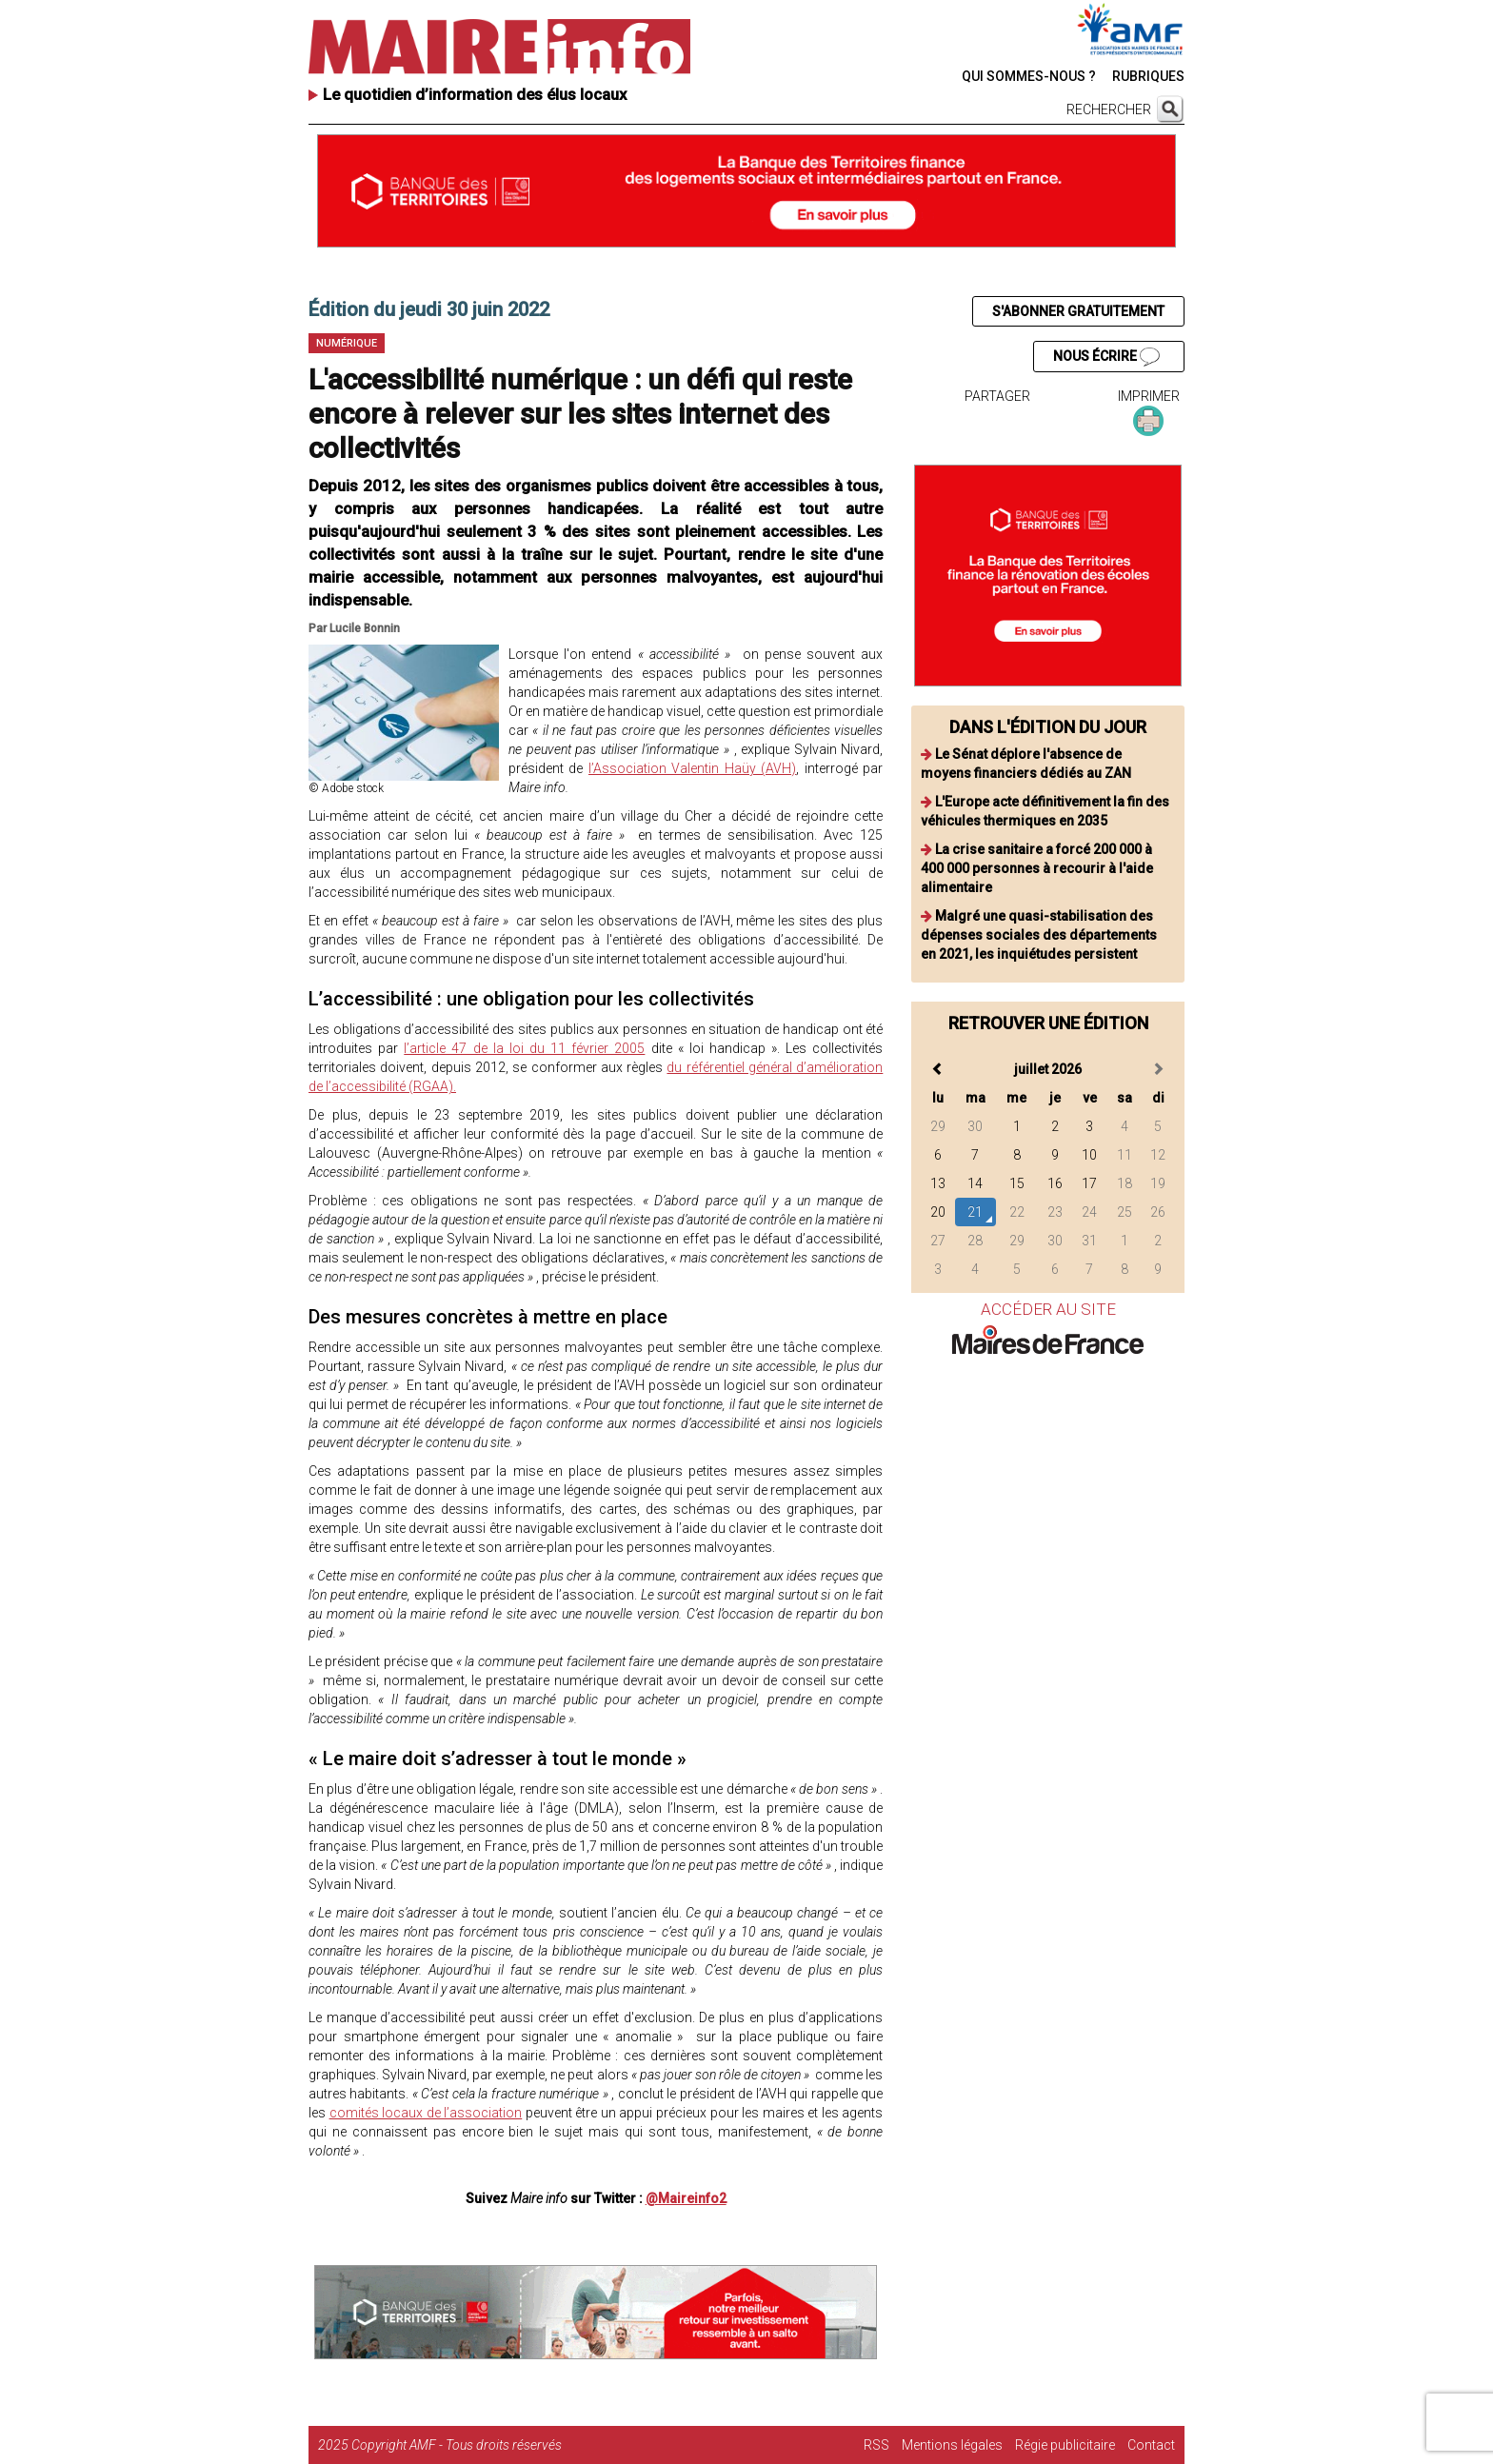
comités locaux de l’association (426, 2112)
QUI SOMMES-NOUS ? (1029, 76)
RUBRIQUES (1148, 76)
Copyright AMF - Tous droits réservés (456, 2445)
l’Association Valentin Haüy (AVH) (692, 768)
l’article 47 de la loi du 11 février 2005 (524, 1048)
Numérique (346, 343)
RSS (876, 2445)
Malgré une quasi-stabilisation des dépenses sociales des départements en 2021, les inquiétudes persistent (1039, 935)
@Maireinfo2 (686, 2198)
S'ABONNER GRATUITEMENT (1078, 311)
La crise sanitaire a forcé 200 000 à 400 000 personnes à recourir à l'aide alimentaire (1037, 868)
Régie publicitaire (1065, 2445)
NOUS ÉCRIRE (1106, 357)
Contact (1151, 2445)
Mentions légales (952, 2445)
